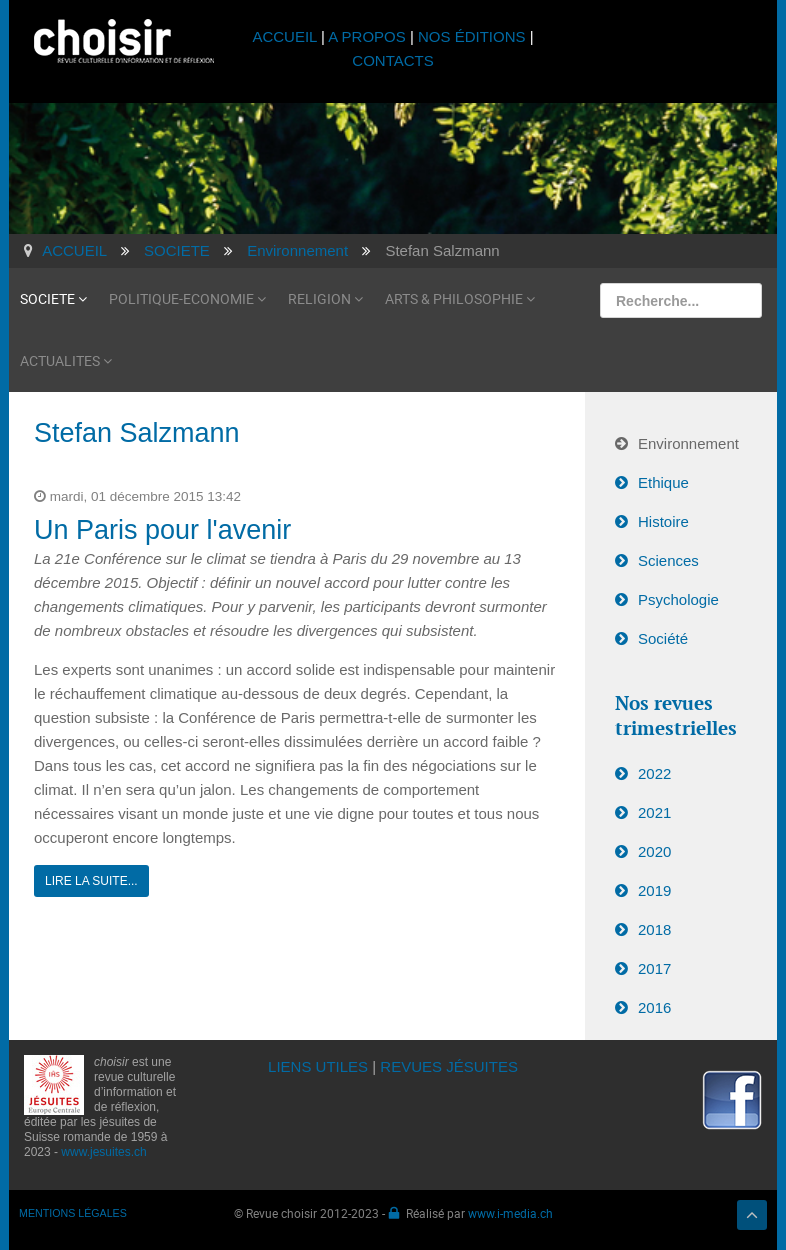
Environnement (688, 443)
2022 (654, 773)
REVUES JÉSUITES (449, 1066)
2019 (654, 890)
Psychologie (678, 599)
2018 (654, 929)
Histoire (663, 521)
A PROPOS (367, 36)
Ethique (663, 482)
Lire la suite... (91, 881)
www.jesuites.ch (103, 1152)
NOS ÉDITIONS (472, 36)
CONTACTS (392, 60)
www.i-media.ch (510, 1213)
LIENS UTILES (318, 1066)
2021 (654, 812)
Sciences (668, 560)
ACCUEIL (286, 36)
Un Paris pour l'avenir (162, 530)
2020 (654, 851)
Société (663, 638)
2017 (654, 968)
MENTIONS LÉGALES (73, 1213)
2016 (654, 1007)
